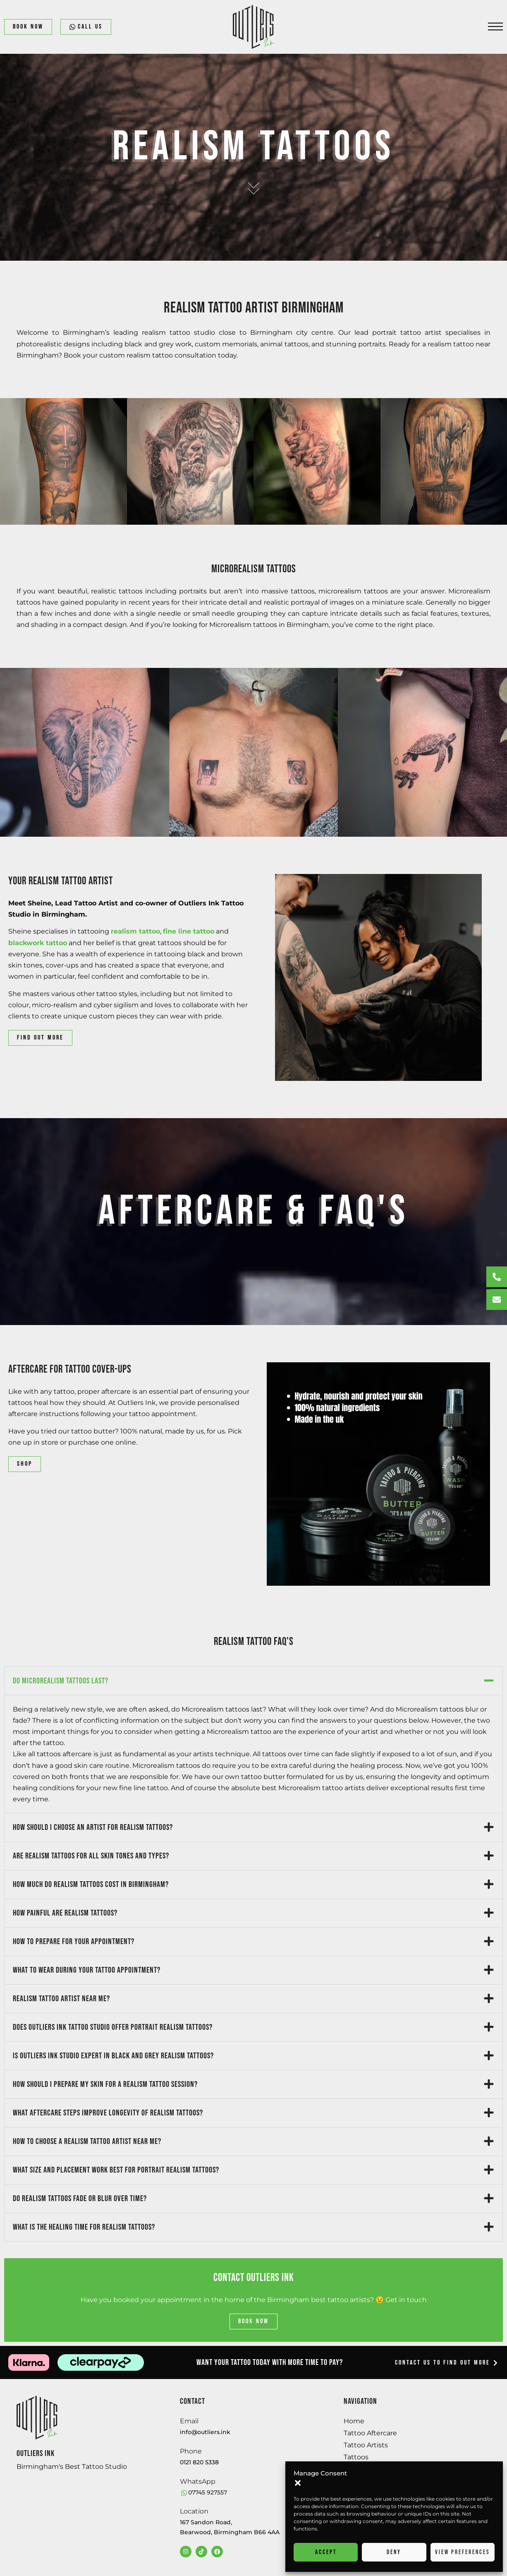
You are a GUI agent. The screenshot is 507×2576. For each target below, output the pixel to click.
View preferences (462, 2552)
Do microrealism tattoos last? (60, 1681)
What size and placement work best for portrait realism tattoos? (116, 2170)
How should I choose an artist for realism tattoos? (93, 1827)
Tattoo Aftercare (370, 2433)
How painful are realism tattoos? (65, 1913)
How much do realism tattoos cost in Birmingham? (91, 1884)
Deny (394, 2552)
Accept (326, 2552)
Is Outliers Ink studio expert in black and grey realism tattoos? (113, 2056)
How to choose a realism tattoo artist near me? (87, 2141)
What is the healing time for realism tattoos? (84, 2227)
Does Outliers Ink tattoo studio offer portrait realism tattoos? (113, 2027)
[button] (298, 2483)
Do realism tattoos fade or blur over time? (80, 2199)
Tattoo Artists (366, 2445)
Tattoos (356, 2457)
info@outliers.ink (205, 2432)
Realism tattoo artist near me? (61, 1999)
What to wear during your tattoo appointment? (86, 1970)
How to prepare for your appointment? (73, 1942)
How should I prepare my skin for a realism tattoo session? (105, 2084)
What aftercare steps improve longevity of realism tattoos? (108, 2113)
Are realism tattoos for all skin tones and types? (91, 1856)
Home (354, 2421)
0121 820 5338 (199, 2462)
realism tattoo (135, 931)
